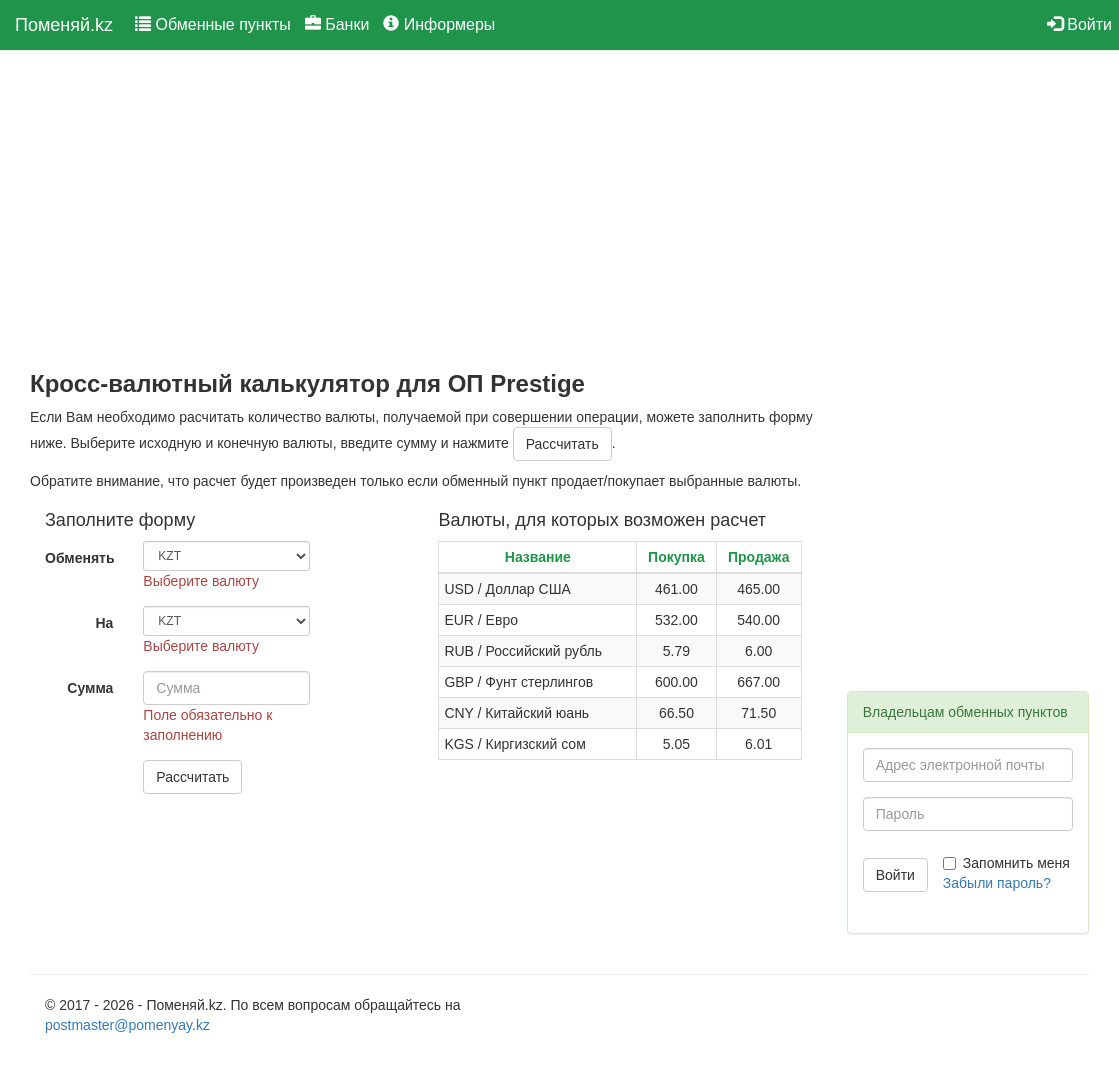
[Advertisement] (423, 211)
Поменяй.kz (64, 25)
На (104, 623)
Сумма (90, 688)
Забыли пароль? (997, 883)
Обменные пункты (213, 24)
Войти (1079, 24)
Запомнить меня (1006, 863)
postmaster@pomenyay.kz (127, 1025)
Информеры (439, 24)
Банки (337, 24)
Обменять (80, 558)
